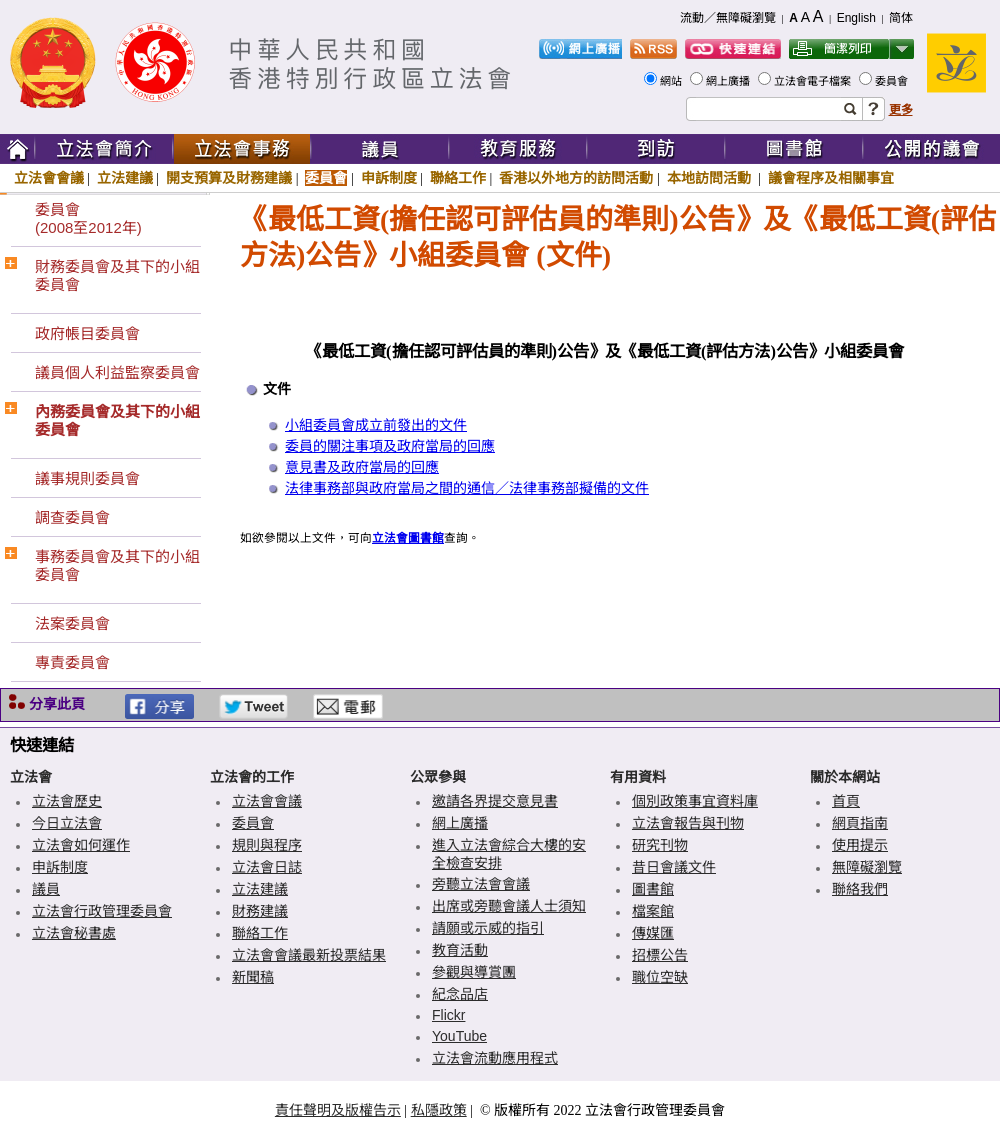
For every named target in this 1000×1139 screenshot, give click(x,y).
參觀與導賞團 (474, 972)
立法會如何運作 (81, 845)
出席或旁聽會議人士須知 (509, 906)
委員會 (893, 81)
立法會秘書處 (74, 933)
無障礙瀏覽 (867, 867)
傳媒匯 (653, 933)
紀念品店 (460, 994)
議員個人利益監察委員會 (117, 372)
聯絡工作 (458, 178)
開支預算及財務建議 (229, 178)
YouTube (459, 1036)
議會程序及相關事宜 (831, 178)
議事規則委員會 (87, 478)
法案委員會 (72, 623)
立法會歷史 (67, 801)
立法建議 (125, 178)
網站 (672, 81)
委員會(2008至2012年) (88, 218)
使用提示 (860, 845)
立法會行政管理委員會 (102, 911)
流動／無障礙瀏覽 (728, 18)
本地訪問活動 (711, 178)
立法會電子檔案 (814, 81)
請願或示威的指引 (488, 928)
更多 (901, 110)
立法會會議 (49, 178)
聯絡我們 (860, 889)
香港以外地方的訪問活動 (576, 178)
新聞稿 (253, 977)
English (856, 18)
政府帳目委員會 (87, 333)
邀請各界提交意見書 (495, 801)
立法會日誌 (267, 867)
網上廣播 (729, 81)
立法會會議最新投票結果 (309, 955)
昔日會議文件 (674, 867)
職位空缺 (660, 977)
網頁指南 (860, 823)
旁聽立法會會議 (481, 884)
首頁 (846, 801)
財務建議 (260, 911)
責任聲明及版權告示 (338, 1110)
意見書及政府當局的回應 (362, 467)
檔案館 (653, 911)
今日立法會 (67, 823)
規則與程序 (267, 845)
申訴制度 (389, 178)
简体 (901, 18)
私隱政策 (439, 1110)
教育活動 (460, 950)
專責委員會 (72, 662)
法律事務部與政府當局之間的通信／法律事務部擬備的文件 (467, 488)
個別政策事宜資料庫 (695, 801)
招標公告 (660, 955)
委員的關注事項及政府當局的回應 (390, 446)
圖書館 (653, 889)
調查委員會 (72, 517)
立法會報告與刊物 (688, 823)
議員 (46, 889)
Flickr (448, 1015)
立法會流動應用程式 (495, 1058)
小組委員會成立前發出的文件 (376, 425)
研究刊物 (660, 845)
